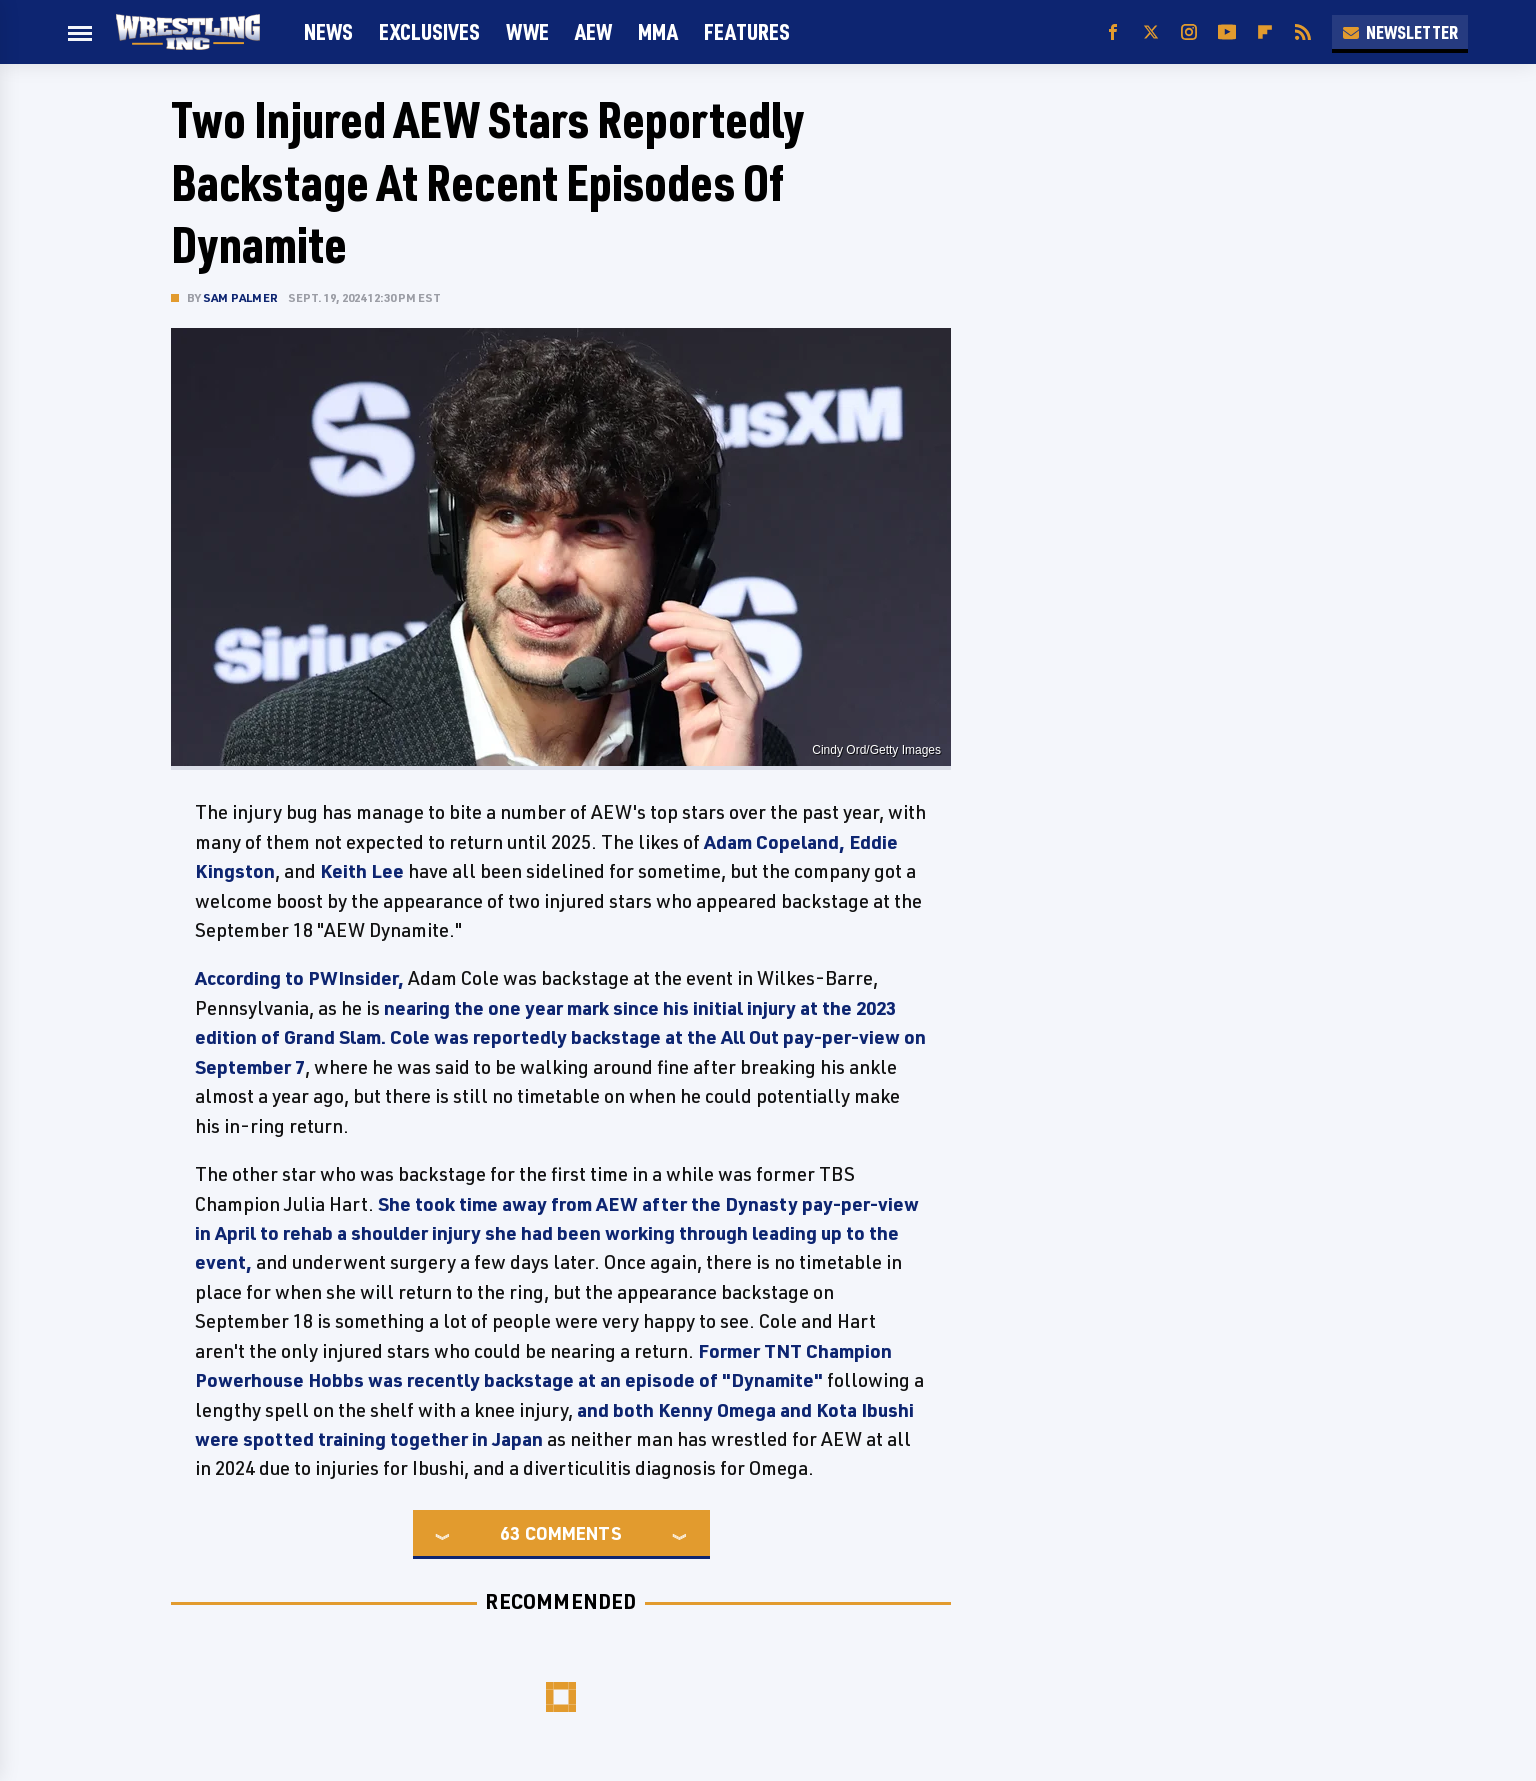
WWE (527, 31)
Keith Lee (362, 871)
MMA (658, 31)
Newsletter (1400, 32)
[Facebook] (1113, 32)
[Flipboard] (1265, 32)
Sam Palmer (240, 297)
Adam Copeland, (774, 842)
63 (510, 1533)
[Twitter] (1151, 32)
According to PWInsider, (299, 978)
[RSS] (1303, 32)
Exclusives (429, 31)
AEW (593, 31)
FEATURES (747, 31)
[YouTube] (1227, 32)
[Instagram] (1189, 32)
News (328, 31)
